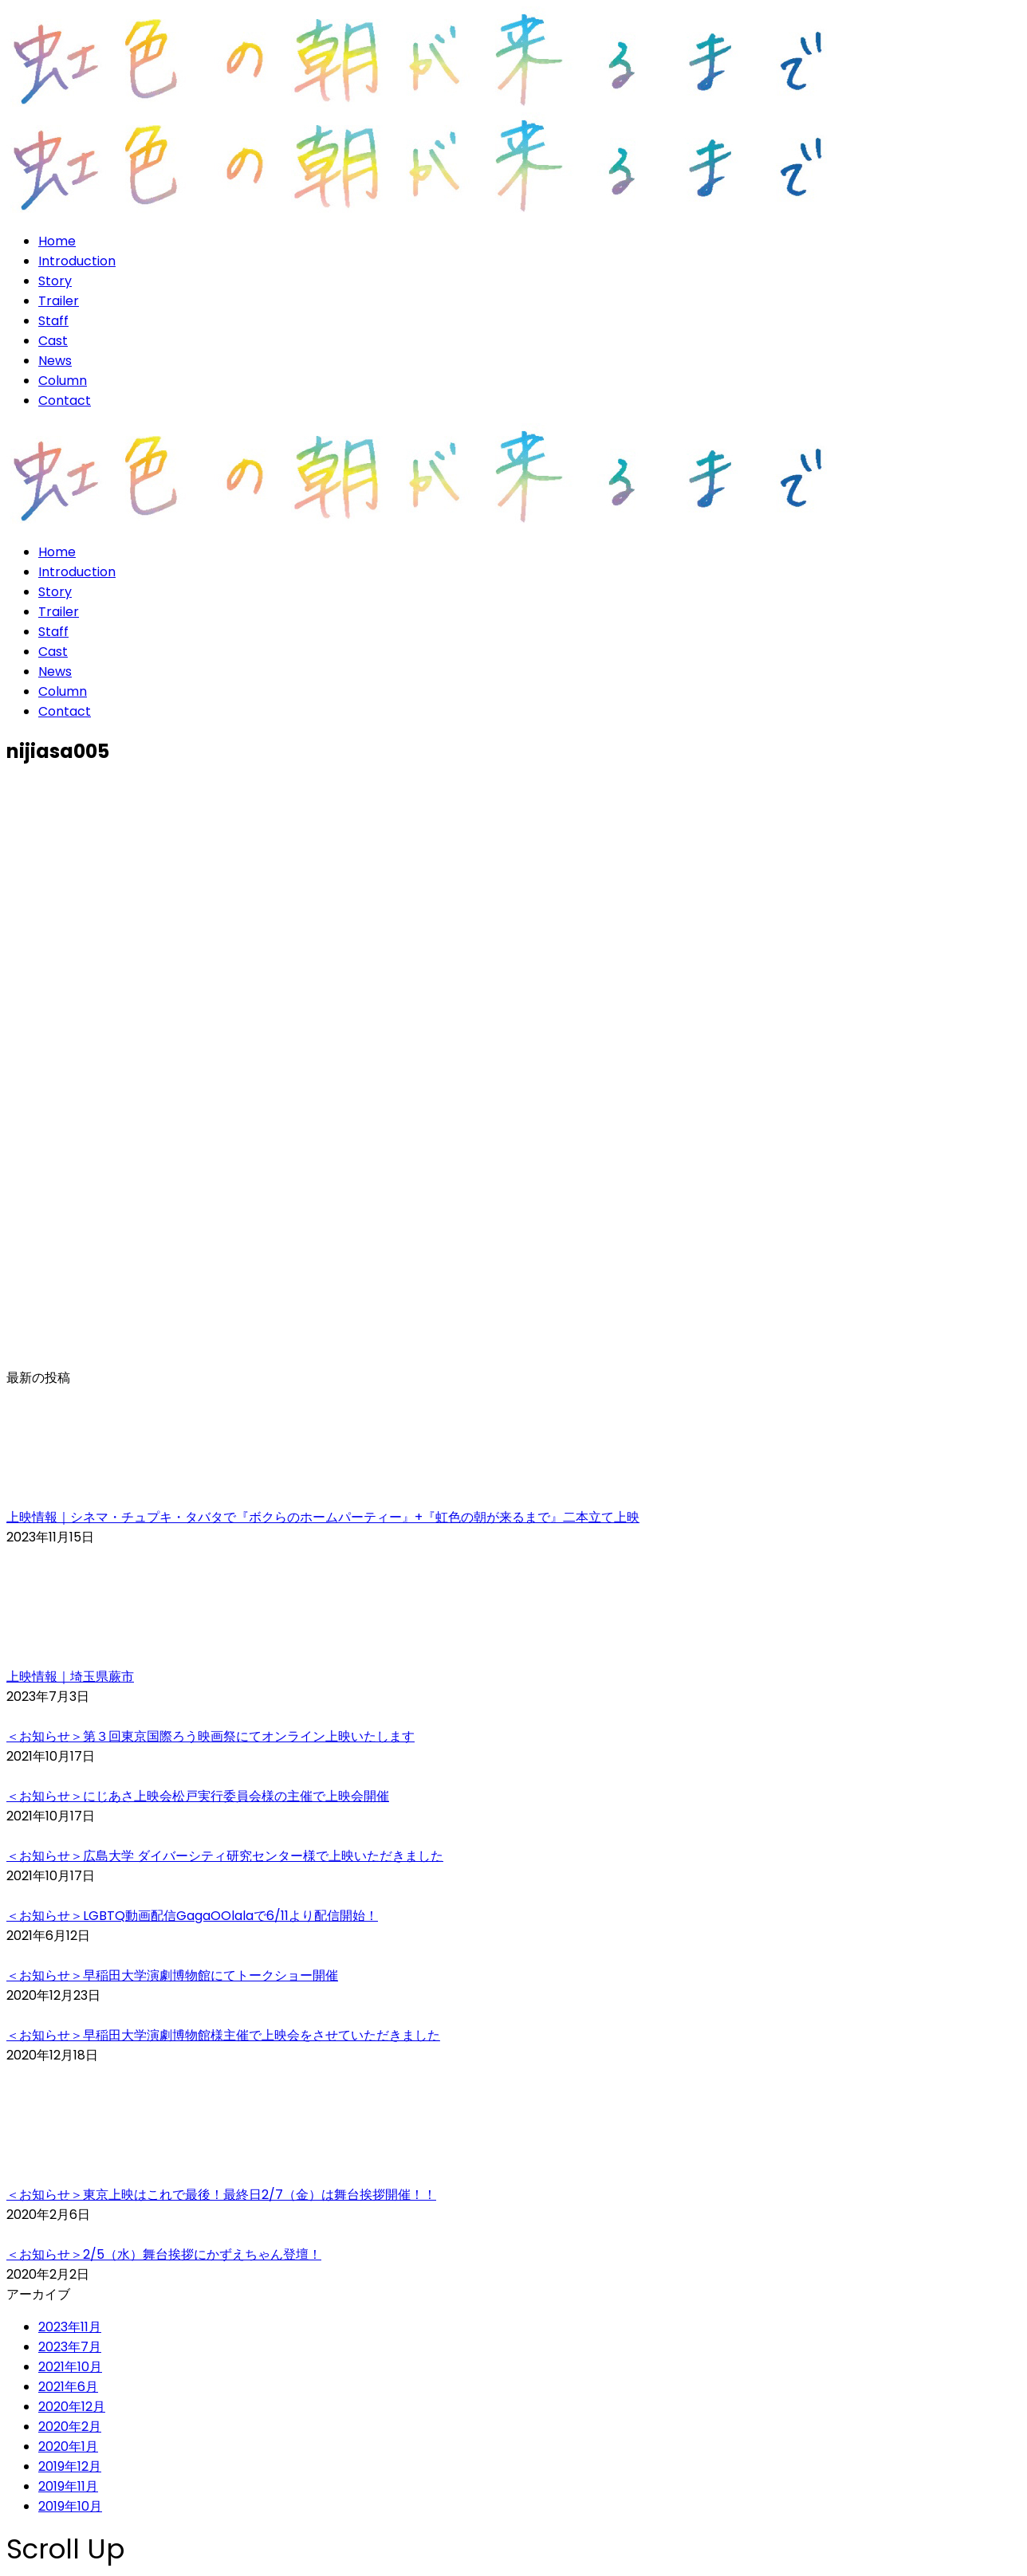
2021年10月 (70, 2367)
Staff (53, 321)
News (55, 360)
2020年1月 (68, 2446)
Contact (64, 400)
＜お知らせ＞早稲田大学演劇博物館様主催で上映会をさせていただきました (223, 2035)
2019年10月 (70, 2506)
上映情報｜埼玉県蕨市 (70, 1676)
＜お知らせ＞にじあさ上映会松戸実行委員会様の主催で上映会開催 (197, 1796)
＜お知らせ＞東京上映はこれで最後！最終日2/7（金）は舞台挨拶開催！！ (221, 2194)
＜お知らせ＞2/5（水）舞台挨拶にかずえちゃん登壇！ (163, 2254)
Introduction (77, 261)
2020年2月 (69, 2426)
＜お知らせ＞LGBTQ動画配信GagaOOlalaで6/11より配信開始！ (192, 1915)
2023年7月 (69, 2347)
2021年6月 (68, 2387)
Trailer (58, 301)
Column (62, 380)
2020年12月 (71, 2406)
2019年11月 (68, 2486)
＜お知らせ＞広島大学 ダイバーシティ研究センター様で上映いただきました (224, 1856)
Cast (53, 341)
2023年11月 (69, 2327)
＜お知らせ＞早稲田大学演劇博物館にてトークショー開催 (172, 1975)
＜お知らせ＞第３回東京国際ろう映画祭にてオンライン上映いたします (210, 1736)
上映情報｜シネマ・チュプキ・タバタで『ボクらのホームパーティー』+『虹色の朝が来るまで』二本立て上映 (322, 1517)
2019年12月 (69, 2466)
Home (57, 241)
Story (55, 281)
